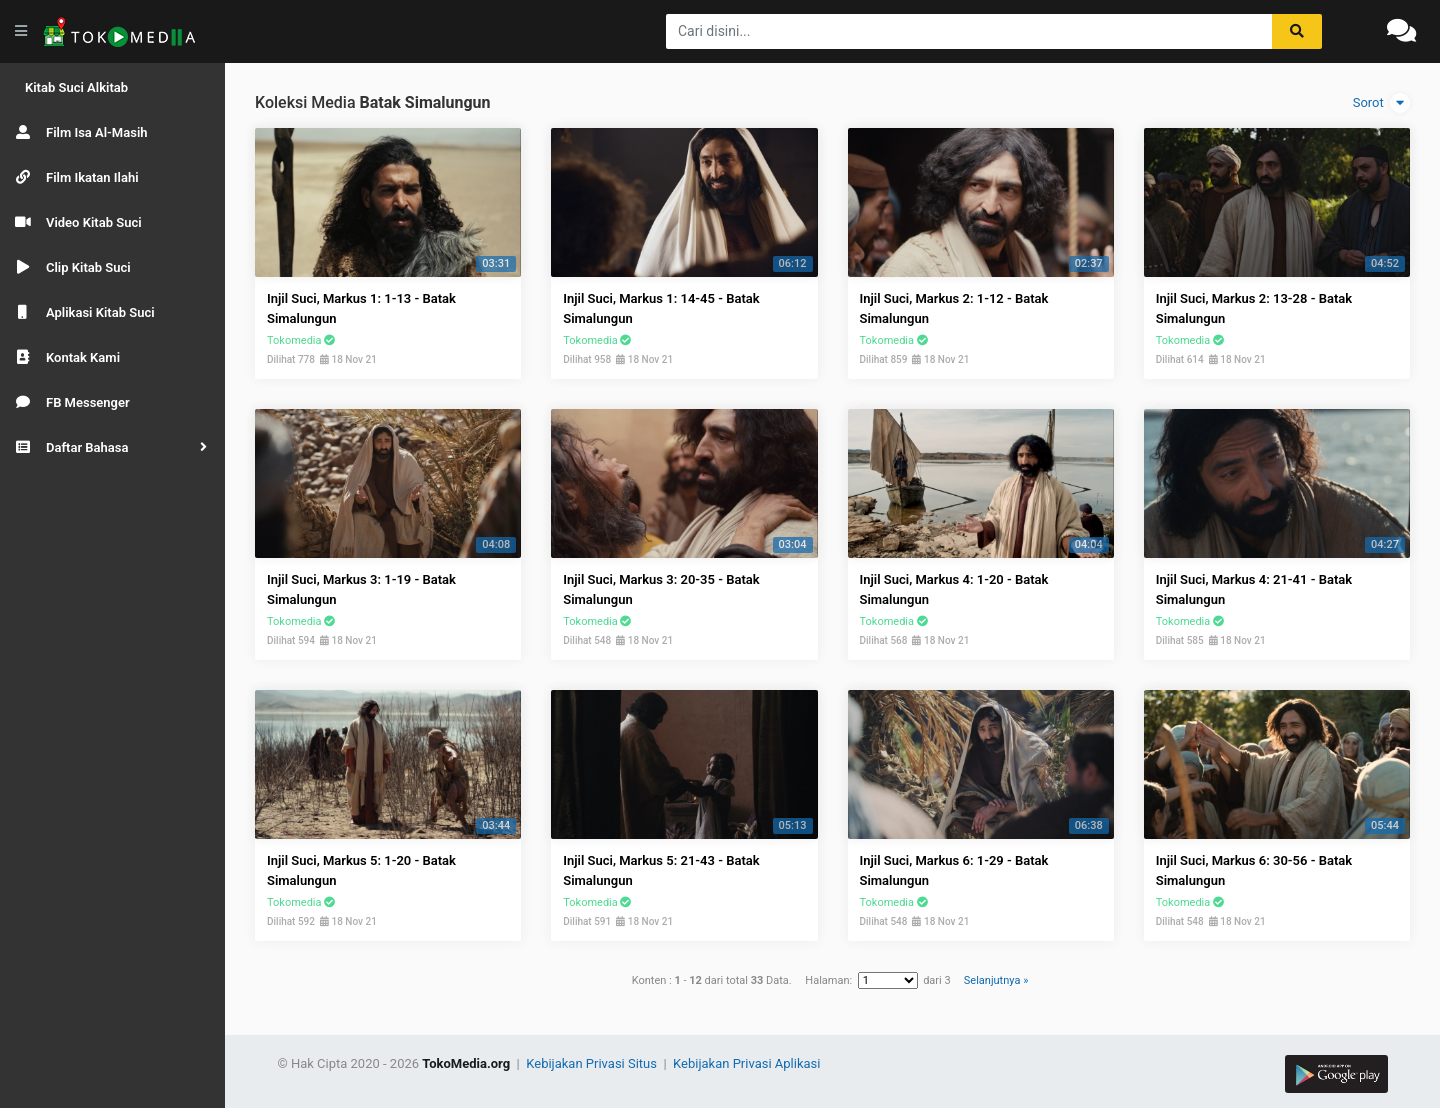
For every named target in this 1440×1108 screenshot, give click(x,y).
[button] (112, 447)
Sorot (1381, 103)
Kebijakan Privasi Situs (593, 1063)
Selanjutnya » (996, 980)
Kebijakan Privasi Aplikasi (746, 1063)
